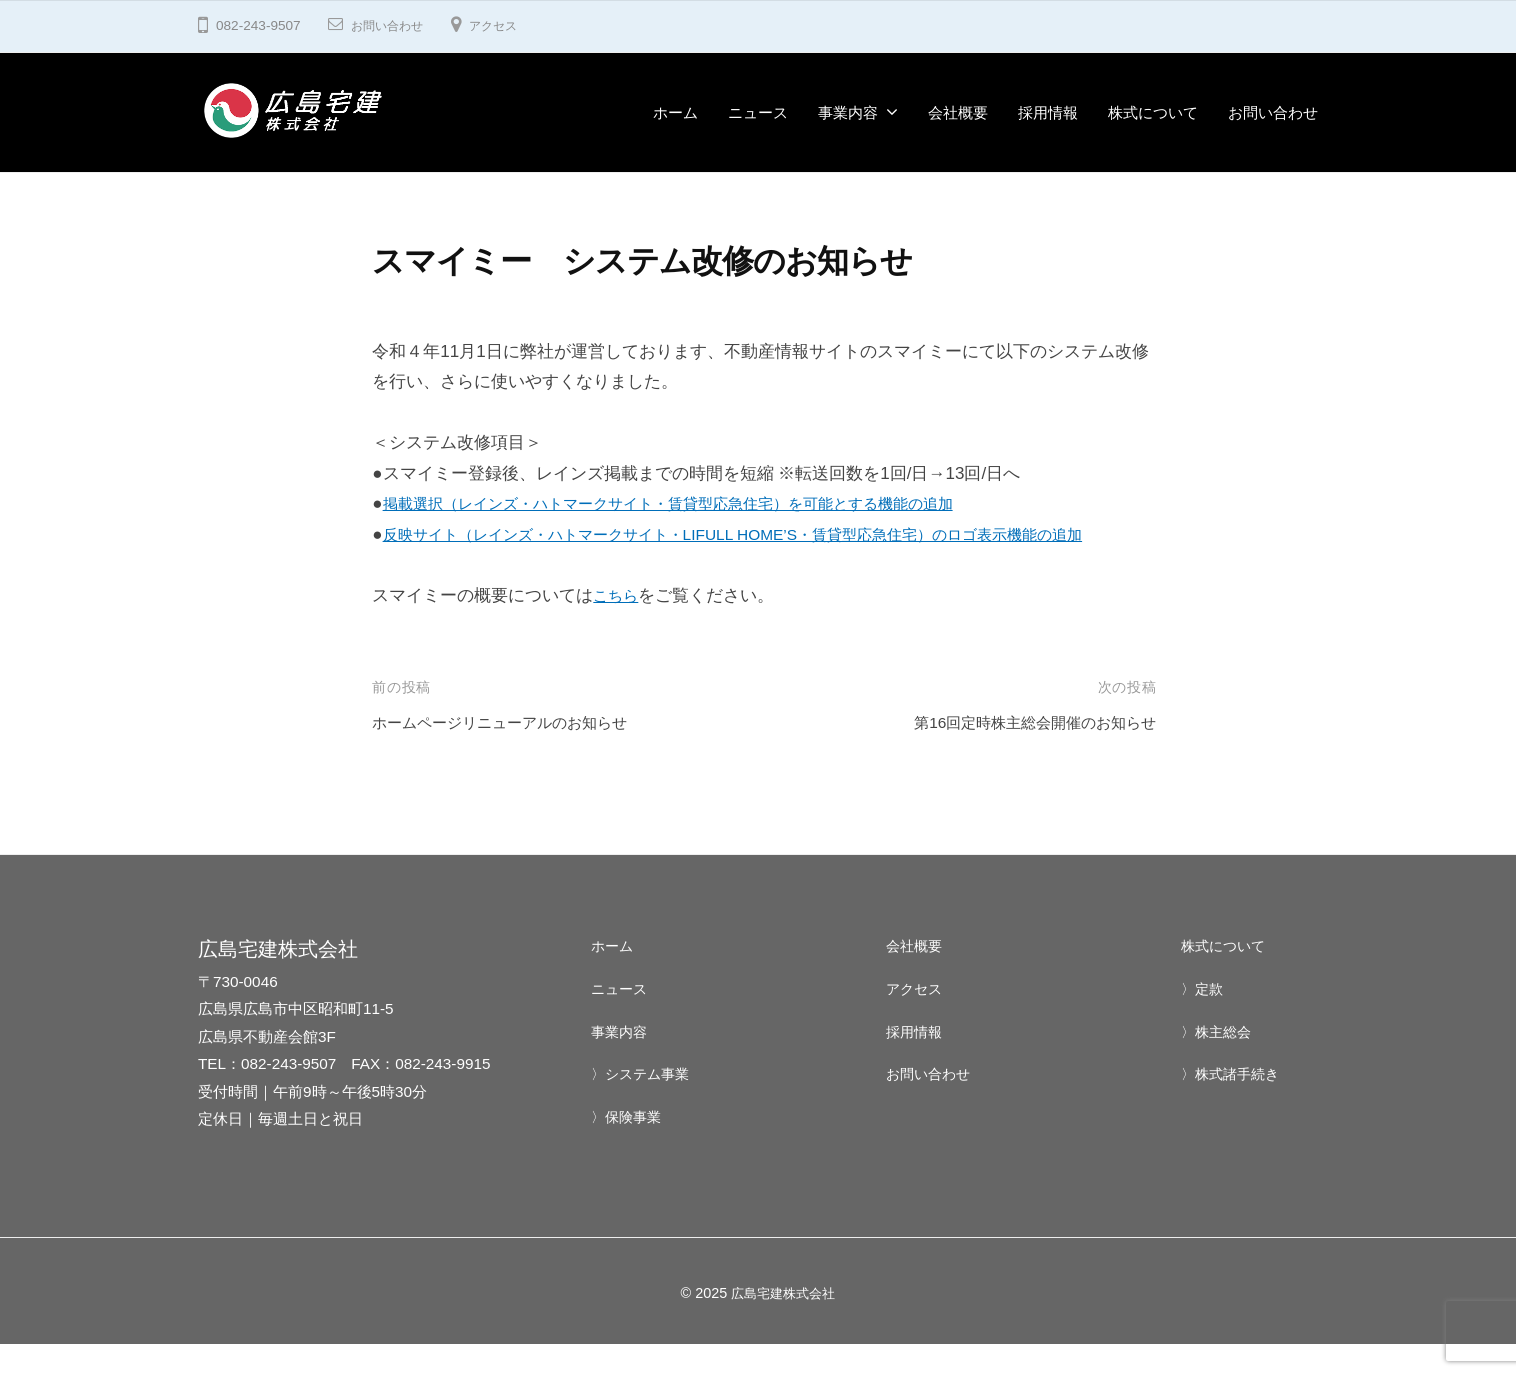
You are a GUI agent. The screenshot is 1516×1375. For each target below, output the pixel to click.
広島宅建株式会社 (783, 1323)
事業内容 (848, 112)
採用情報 (1048, 112)
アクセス (509, 25)
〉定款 (1203, 1018)
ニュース (758, 112)
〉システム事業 (643, 1104)
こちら (618, 626)
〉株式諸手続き (1233, 1104)
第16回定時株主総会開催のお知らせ (1019, 753)
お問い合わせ (393, 25)
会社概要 (958, 112)
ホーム (675, 112)
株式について (1153, 112)
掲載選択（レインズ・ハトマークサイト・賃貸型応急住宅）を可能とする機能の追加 (706, 503)
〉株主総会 (1218, 1061)
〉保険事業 (628, 1147)
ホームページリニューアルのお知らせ (516, 753)
